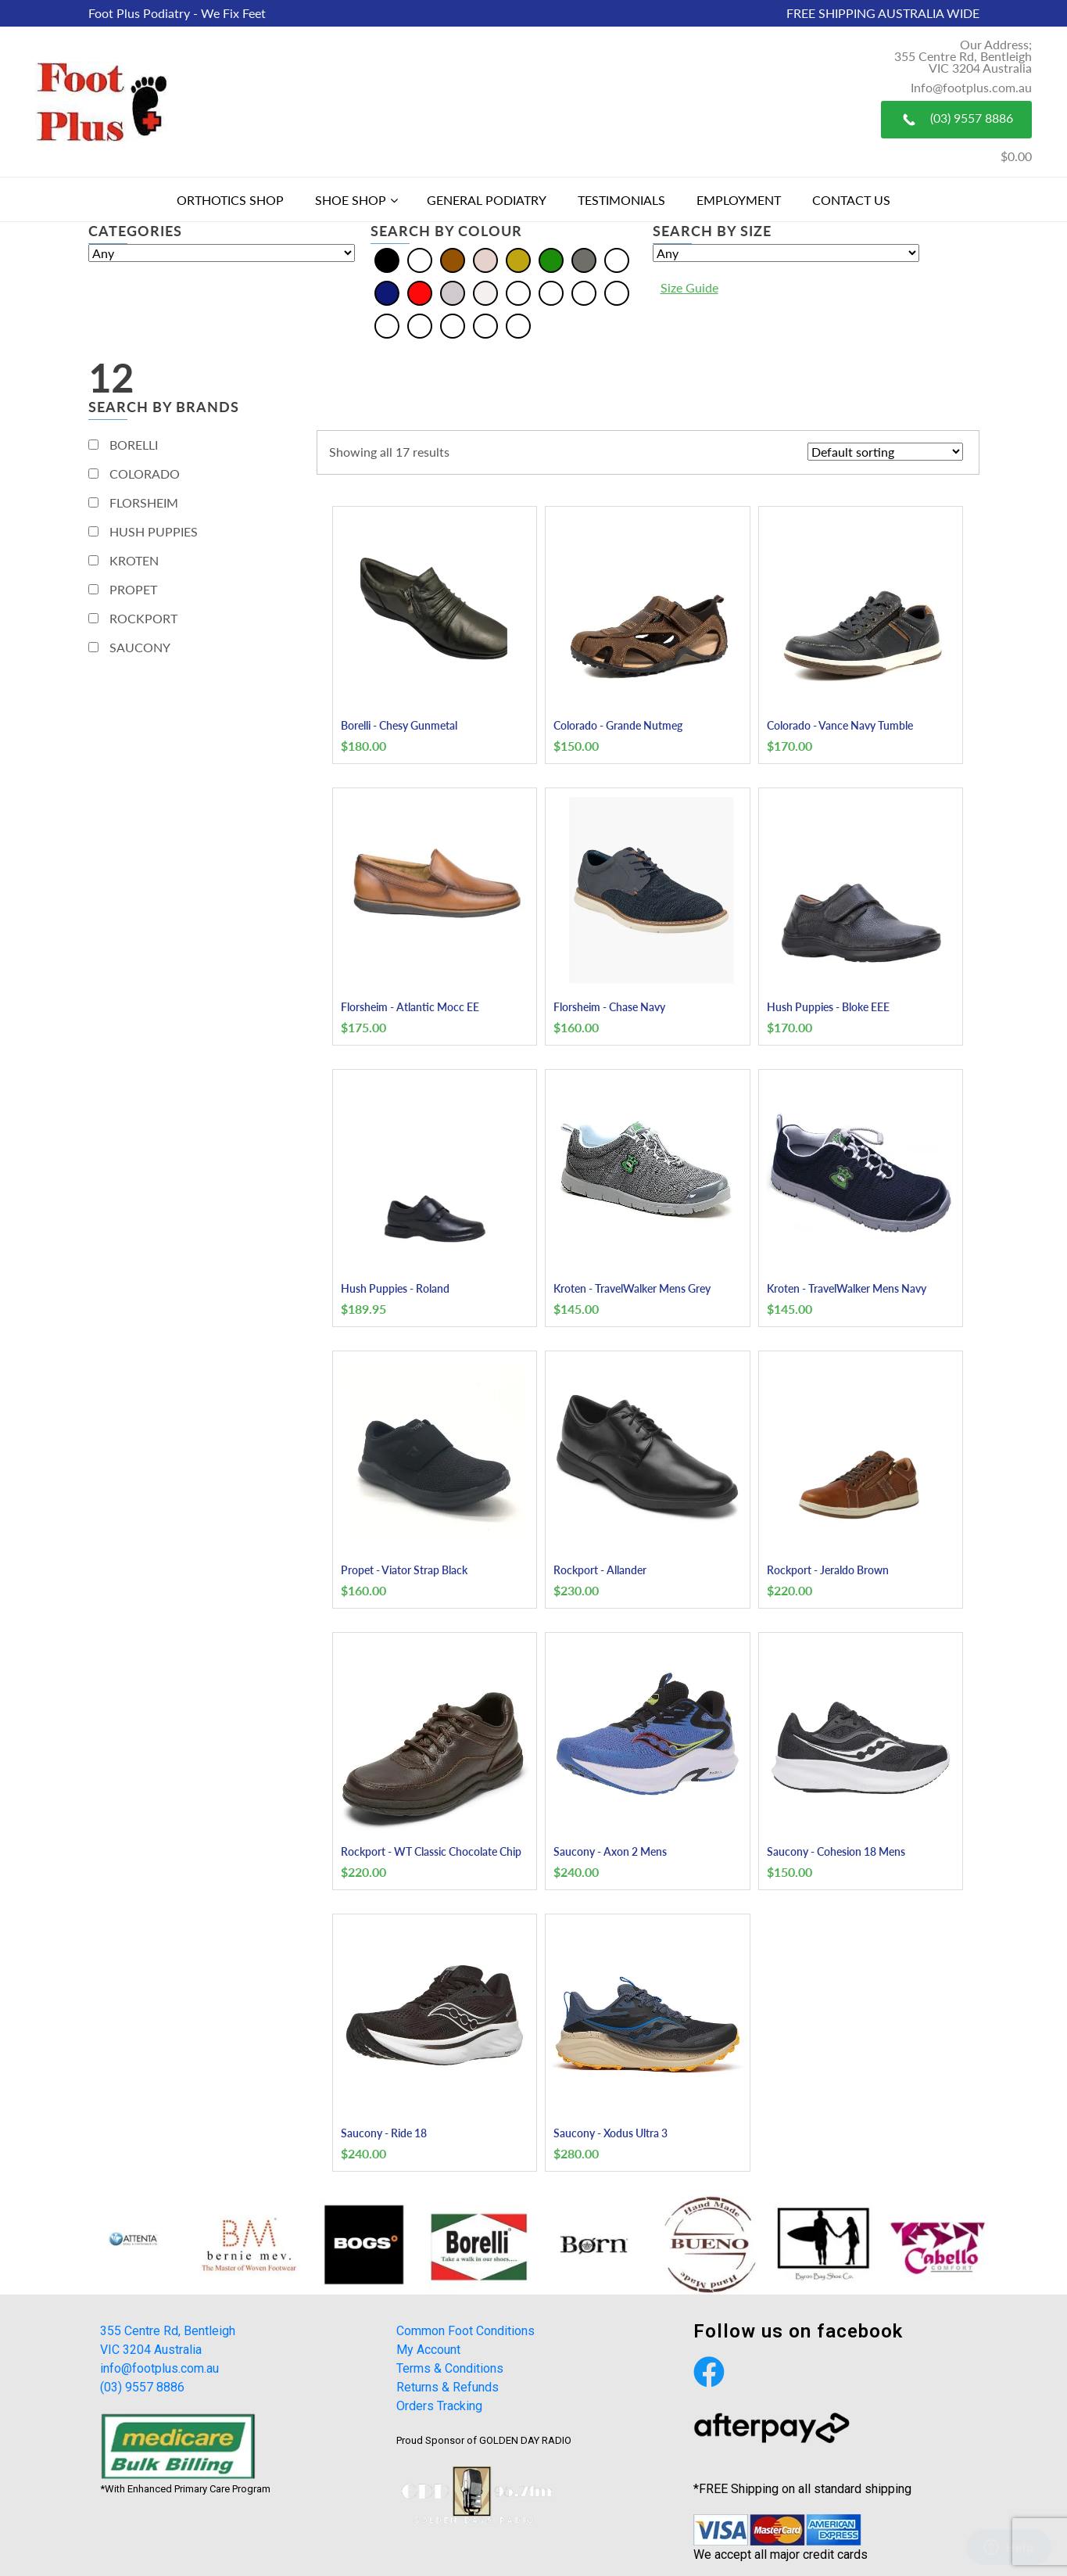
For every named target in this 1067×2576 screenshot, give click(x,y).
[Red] (419, 291)
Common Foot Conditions (465, 2330)
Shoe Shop (350, 199)
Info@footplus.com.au (971, 87)
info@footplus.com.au (159, 2368)
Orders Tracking (439, 2405)
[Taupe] (518, 324)
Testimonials (621, 199)
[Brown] (452, 258)
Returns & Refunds (447, 2387)
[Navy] (387, 291)
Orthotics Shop (230, 199)
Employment (738, 199)
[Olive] (387, 324)
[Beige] (518, 291)
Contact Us (851, 199)
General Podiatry (486, 199)
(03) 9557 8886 (956, 119)
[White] (485, 291)
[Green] (551, 258)
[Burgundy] (584, 291)
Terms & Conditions (449, 2368)
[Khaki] (616, 291)
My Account (428, 2349)
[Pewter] (419, 324)
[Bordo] (551, 291)
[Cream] (485, 258)
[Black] (387, 258)
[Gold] (518, 258)
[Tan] (485, 324)
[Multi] (616, 258)
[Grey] (584, 258)
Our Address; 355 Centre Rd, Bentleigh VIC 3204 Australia (963, 56)
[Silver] (452, 291)
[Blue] (419, 258)
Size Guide (689, 287)
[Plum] (452, 324)
